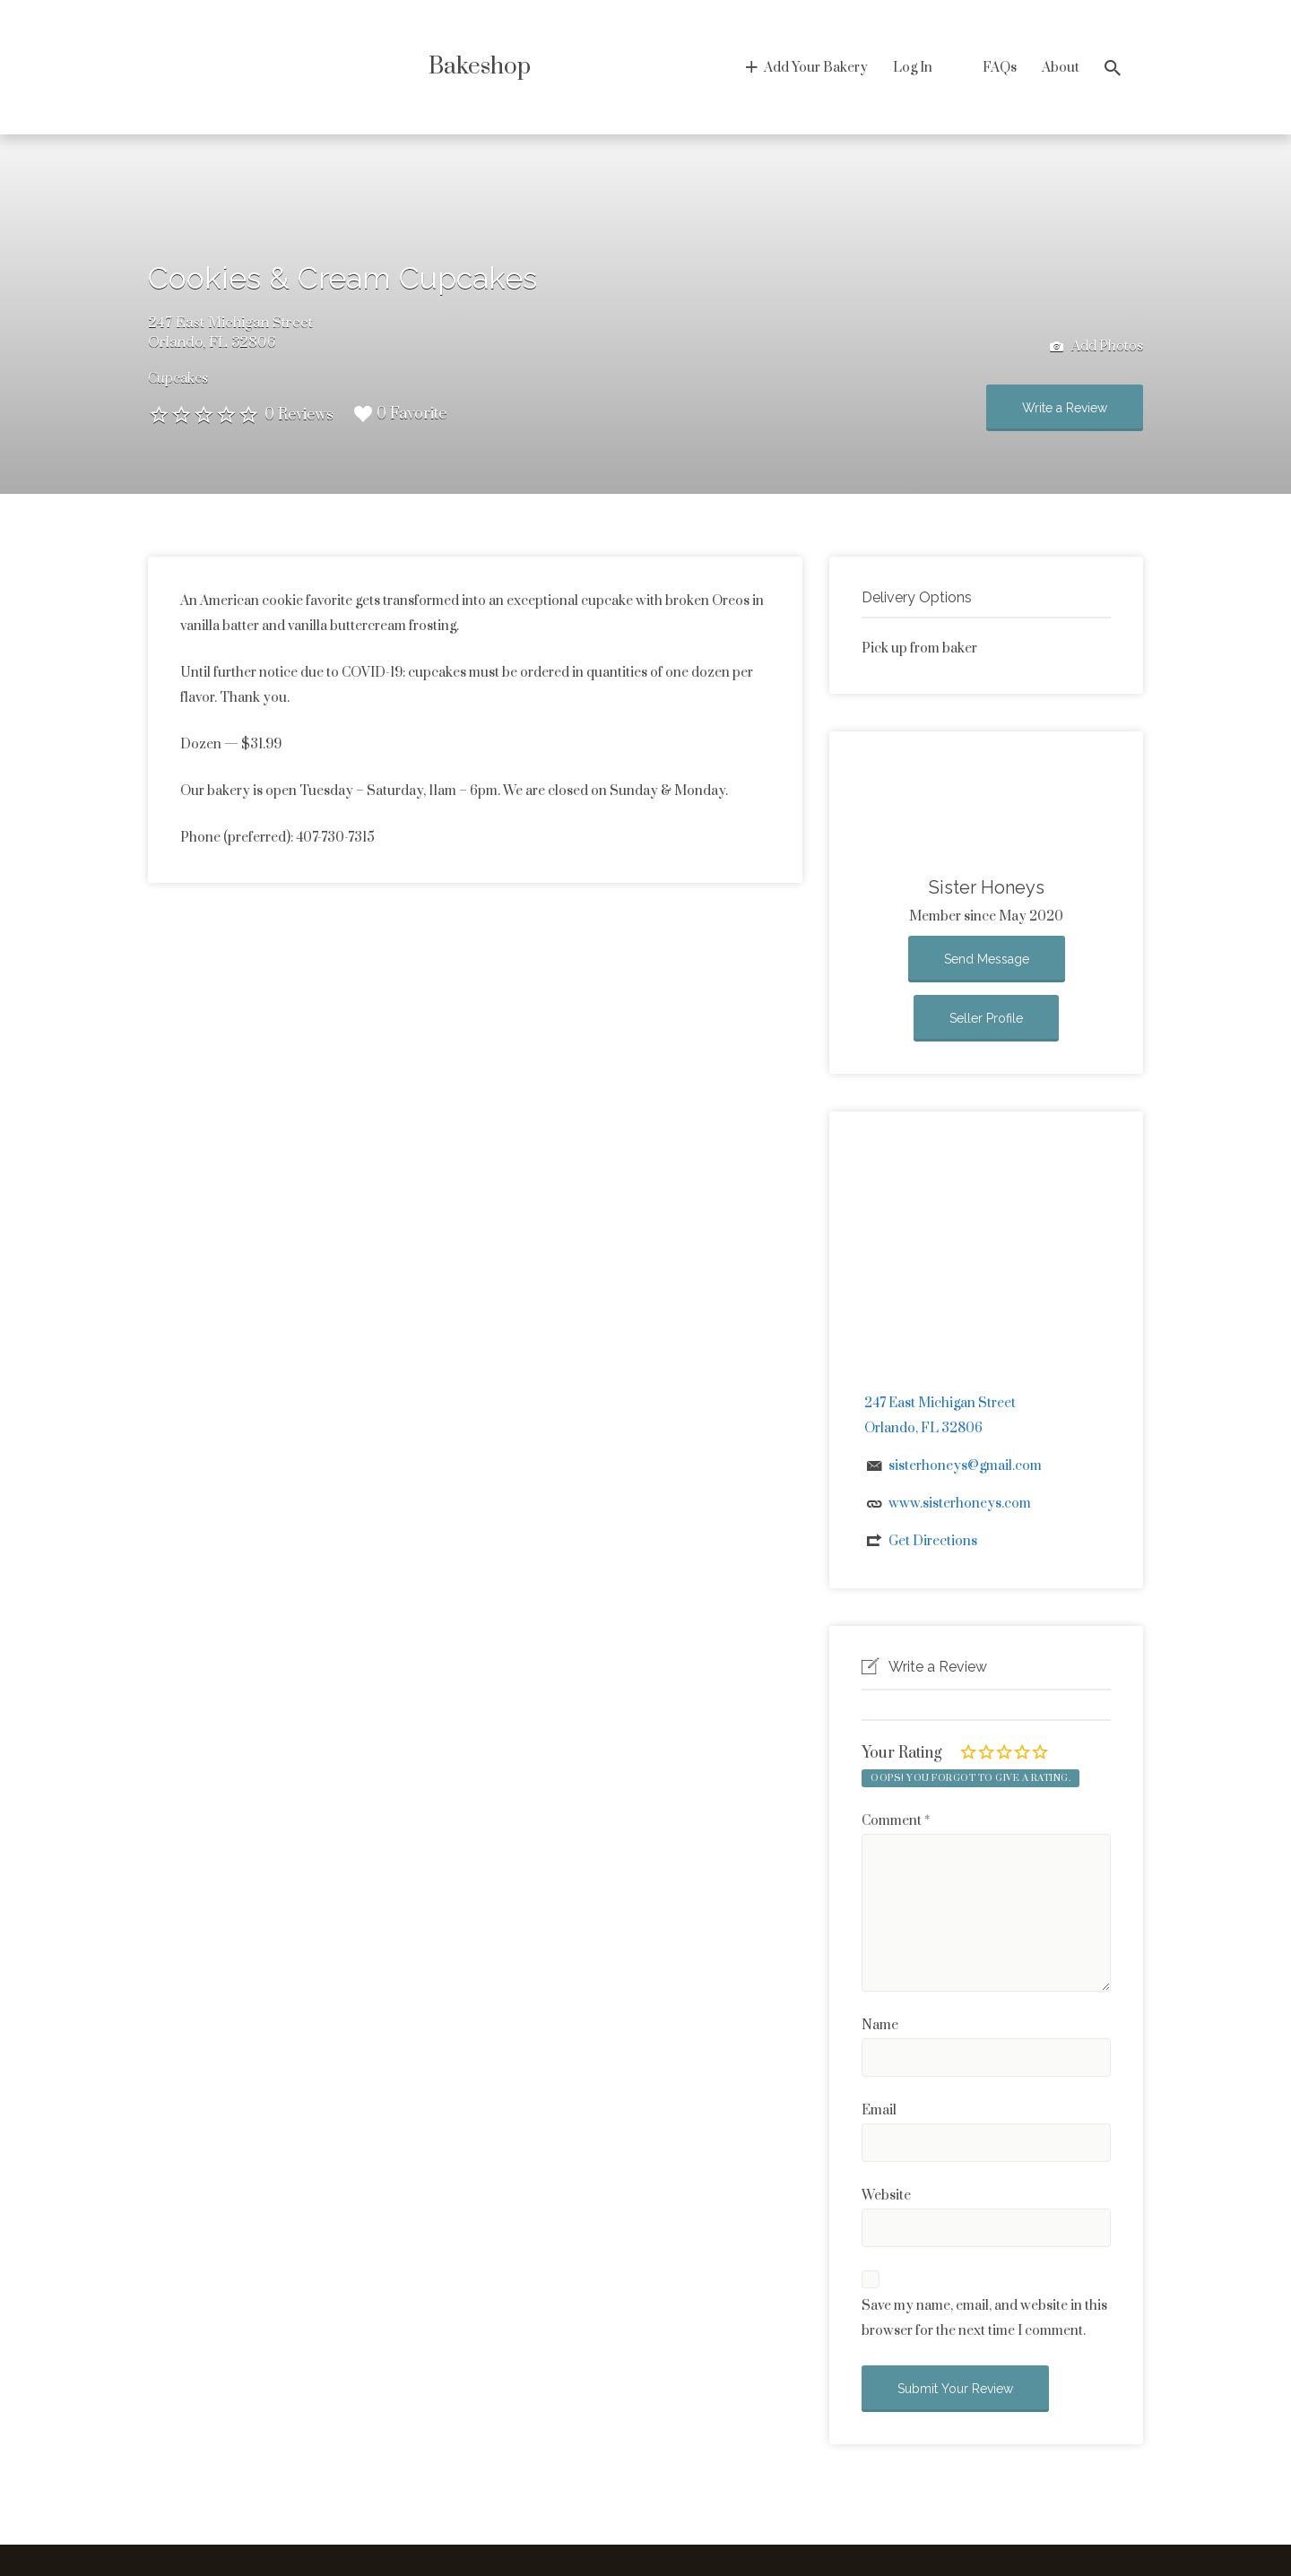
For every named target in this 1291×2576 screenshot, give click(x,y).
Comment (896, 1820)
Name (880, 2025)
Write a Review (1064, 408)
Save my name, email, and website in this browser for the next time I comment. (984, 2318)
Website (886, 2195)
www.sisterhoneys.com (959, 1503)
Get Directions (932, 1541)
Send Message (986, 959)
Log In (912, 67)
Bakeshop (480, 67)
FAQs (1000, 67)
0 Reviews (299, 415)
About (1060, 67)
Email (879, 2110)
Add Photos (1096, 347)
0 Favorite (400, 414)
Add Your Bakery (816, 67)
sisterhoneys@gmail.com (965, 1465)
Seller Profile (986, 1018)
